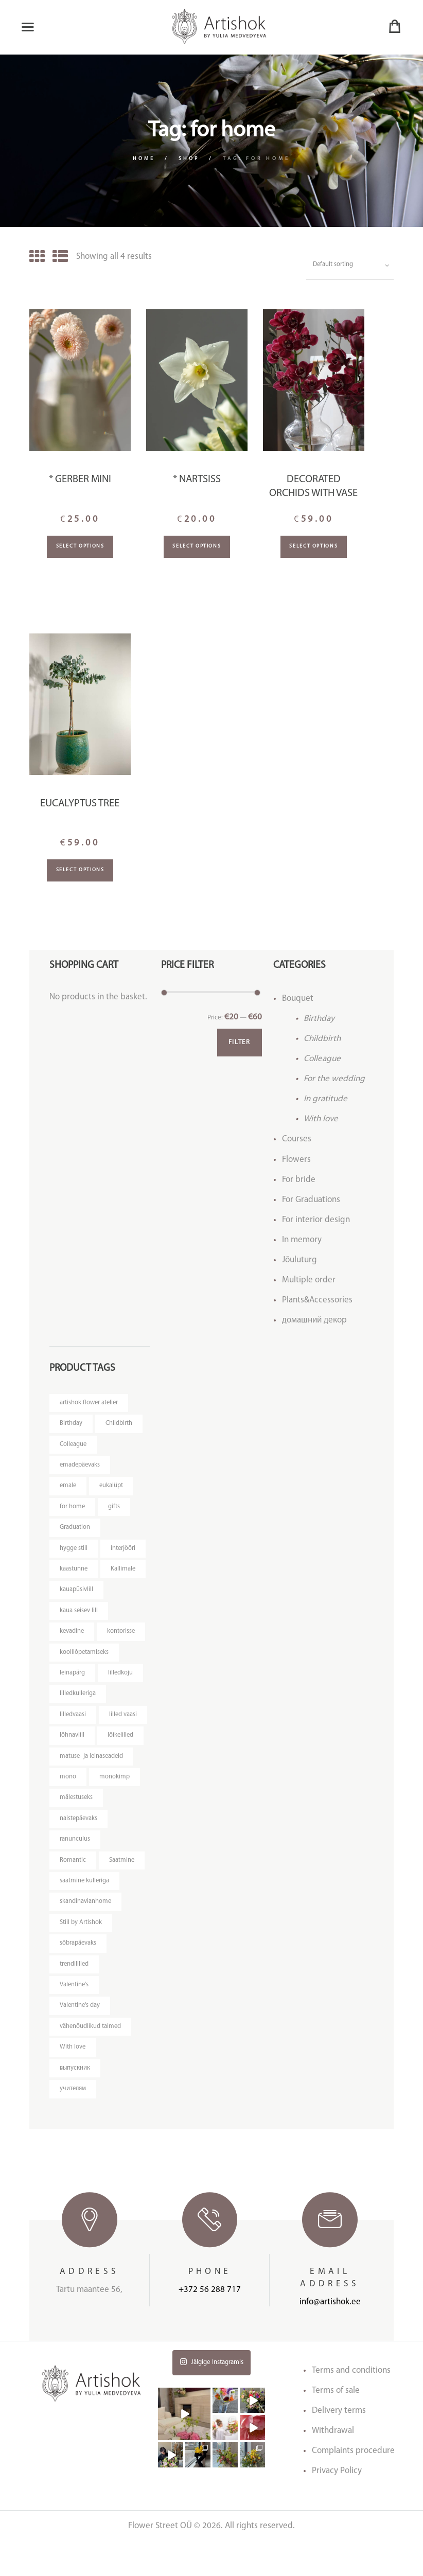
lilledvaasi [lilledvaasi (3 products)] (73, 1720)
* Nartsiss (197, 480)
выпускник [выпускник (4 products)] (75, 2100)
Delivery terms (339, 2445)
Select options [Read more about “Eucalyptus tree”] (79, 871)
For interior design (316, 1220)
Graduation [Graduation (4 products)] (75, 1530)
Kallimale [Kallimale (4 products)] (123, 1572)
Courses (296, 1140)
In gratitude (325, 1100)
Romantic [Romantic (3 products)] (73, 1889)
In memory (302, 1241)
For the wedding (334, 1079)
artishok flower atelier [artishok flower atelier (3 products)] (90, 1403)
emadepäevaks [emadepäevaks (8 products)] (80, 1466)
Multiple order (309, 1281)
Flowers (296, 1160)
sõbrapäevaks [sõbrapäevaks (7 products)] (78, 1974)
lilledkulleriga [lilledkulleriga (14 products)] (78, 1699)
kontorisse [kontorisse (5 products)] (122, 1636)
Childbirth (322, 1039)
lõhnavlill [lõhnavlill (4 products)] (123, 1741)
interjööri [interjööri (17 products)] (123, 1551)
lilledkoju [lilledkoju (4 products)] (121, 1678)
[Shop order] (349, 266)
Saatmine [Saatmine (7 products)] (122, 1889)
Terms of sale (336, 2425)
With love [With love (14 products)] (73, 2079)
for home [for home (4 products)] (72, 1509)
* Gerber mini (80, 480)
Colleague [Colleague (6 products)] (74, 1445)
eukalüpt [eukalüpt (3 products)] (112, 1488)
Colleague (322, 1059)
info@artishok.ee (330, 2336)
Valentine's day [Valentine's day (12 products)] (80, 2037)
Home (143, 159)
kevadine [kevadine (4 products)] (72, 1636)
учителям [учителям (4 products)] (73, 2122)
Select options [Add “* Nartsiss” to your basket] (196, 547)
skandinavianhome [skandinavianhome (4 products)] (86, 1931)
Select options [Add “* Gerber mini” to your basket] (79, 547)
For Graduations (311, 1200)
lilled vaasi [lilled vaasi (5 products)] (74, 1741)
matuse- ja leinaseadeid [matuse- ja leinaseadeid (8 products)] (92, 1783)
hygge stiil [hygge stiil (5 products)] (74, 1551)
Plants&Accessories (317, 1301)
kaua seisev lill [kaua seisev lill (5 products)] (79, 1615)
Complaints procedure (353, 2485)
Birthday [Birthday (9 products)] (71, 1424)
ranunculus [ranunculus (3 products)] (75, 1868)
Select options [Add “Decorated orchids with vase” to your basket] (313, 547)
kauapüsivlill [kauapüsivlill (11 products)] (76, 1594)
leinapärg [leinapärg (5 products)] (72, 1678)
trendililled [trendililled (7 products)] (75, 1995)
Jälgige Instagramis (211, 2395)
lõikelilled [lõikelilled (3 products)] (73, 1762)
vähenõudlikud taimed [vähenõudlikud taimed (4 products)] (91, 2058)
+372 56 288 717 (210, 2324)
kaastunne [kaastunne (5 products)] (74, 1572)
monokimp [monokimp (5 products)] (114, 1805)
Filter (237, 1044)
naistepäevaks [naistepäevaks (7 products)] (79, 1847)
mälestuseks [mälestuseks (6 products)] (77, 1826)
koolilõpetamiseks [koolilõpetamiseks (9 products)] (85, 1657)
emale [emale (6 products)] (68, 1488)
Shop (190, 159)
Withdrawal (333, 2465)
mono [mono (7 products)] (68, 1805)
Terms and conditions (351, 2405)
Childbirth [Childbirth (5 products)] (119, 1424)
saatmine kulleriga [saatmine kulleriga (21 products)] (85, 1910)
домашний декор (314, 1321)
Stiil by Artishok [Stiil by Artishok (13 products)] (81, 1953)
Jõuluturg (299, 1261)
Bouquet (297, 999)
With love (321, 1120)
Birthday (319, 1019)
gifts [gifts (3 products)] (114, 1509)
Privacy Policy (337, 2505)
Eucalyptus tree (79, 804)
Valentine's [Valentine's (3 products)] (75, 2016)
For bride (298, 1180)
